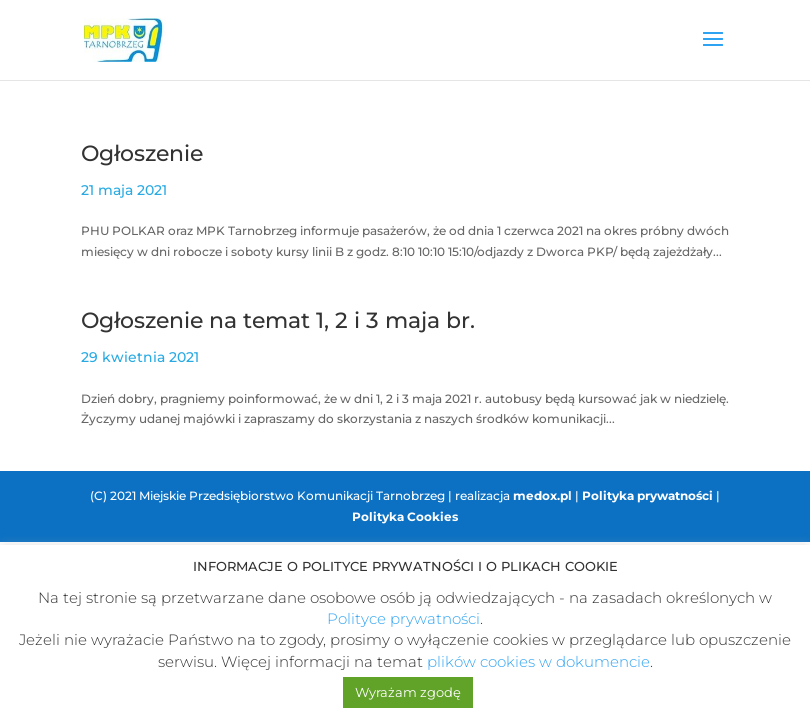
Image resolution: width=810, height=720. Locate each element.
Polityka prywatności (647, 495)
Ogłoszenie (142, 153)
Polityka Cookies (405, 516)
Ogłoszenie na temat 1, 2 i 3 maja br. (278, 320)
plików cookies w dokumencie (538, 661)
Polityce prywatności (403, 618)
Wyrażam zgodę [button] (408, 692)
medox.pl (542, 495)
